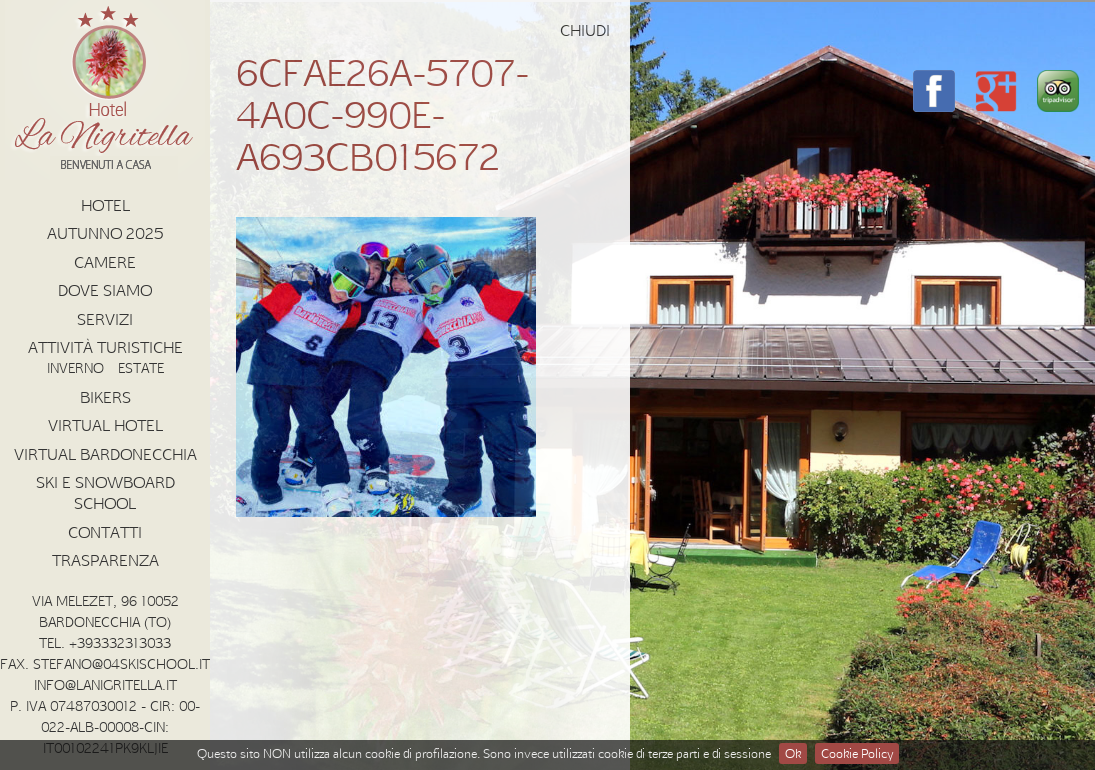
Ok (793, 753)
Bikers (105, 397)
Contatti (105, 532)
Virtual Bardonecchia (105, 454)
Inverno (75, 368)
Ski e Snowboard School (105, 492)
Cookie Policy (857, 753)
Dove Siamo (105, 290)
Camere (105, 262)
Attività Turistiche (105, 347)
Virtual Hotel (105, 425)
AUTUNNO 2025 (105, 233)
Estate (141, 368)
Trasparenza (105, 560)
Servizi (105, 319)
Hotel (105, 205)
